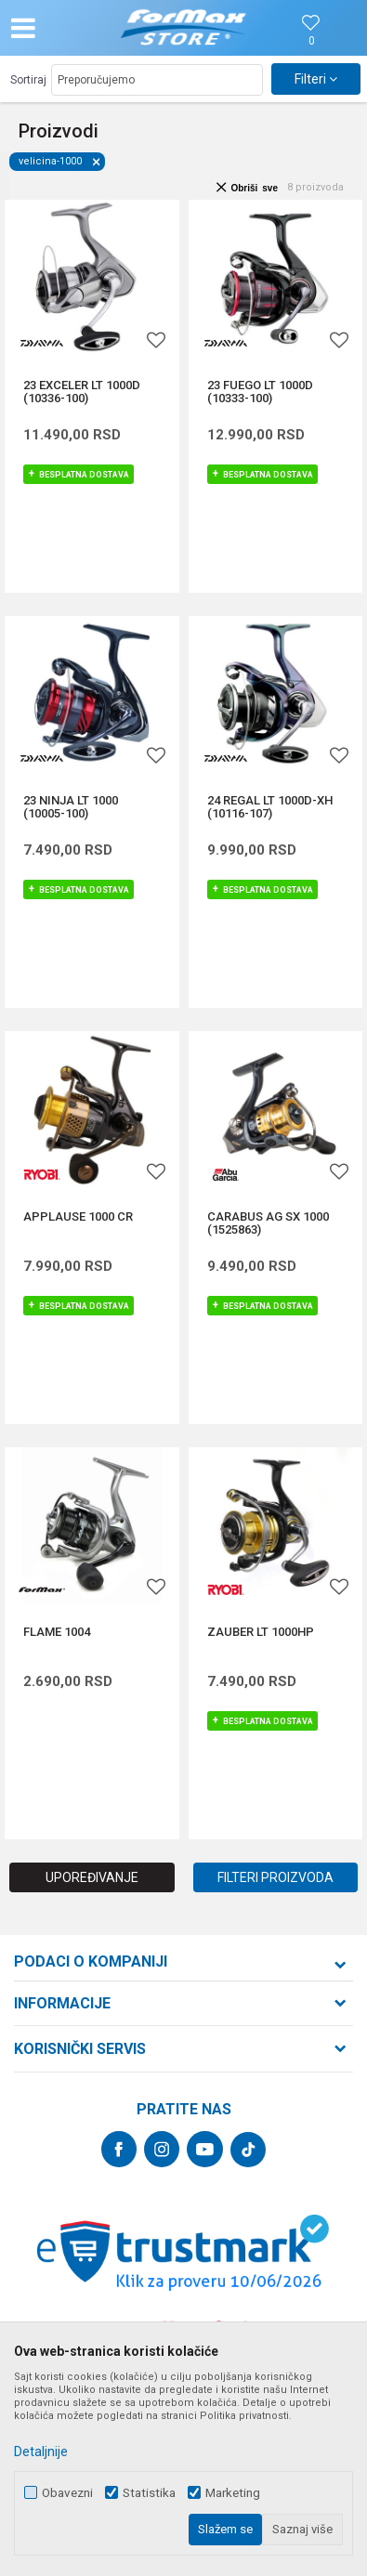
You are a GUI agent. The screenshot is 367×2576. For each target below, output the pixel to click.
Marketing (232, 2493)
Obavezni (67, 2493)
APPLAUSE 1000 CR (78, 1216)
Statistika (149, 2493)
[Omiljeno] (311, 41)
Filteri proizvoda (275, 1877)
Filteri (316, 79)
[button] (64, 28)
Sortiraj (28, 79)
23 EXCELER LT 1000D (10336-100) (81, 392)
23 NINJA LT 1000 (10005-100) (70, 807)
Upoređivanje (92, 1877)
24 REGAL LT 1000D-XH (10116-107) (270, 807)
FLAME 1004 (56, 1632)
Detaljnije (41, 2451)
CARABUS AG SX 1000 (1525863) (268, 1223)
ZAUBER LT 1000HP (260, 1632)
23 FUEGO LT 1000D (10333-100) (260, 392)
